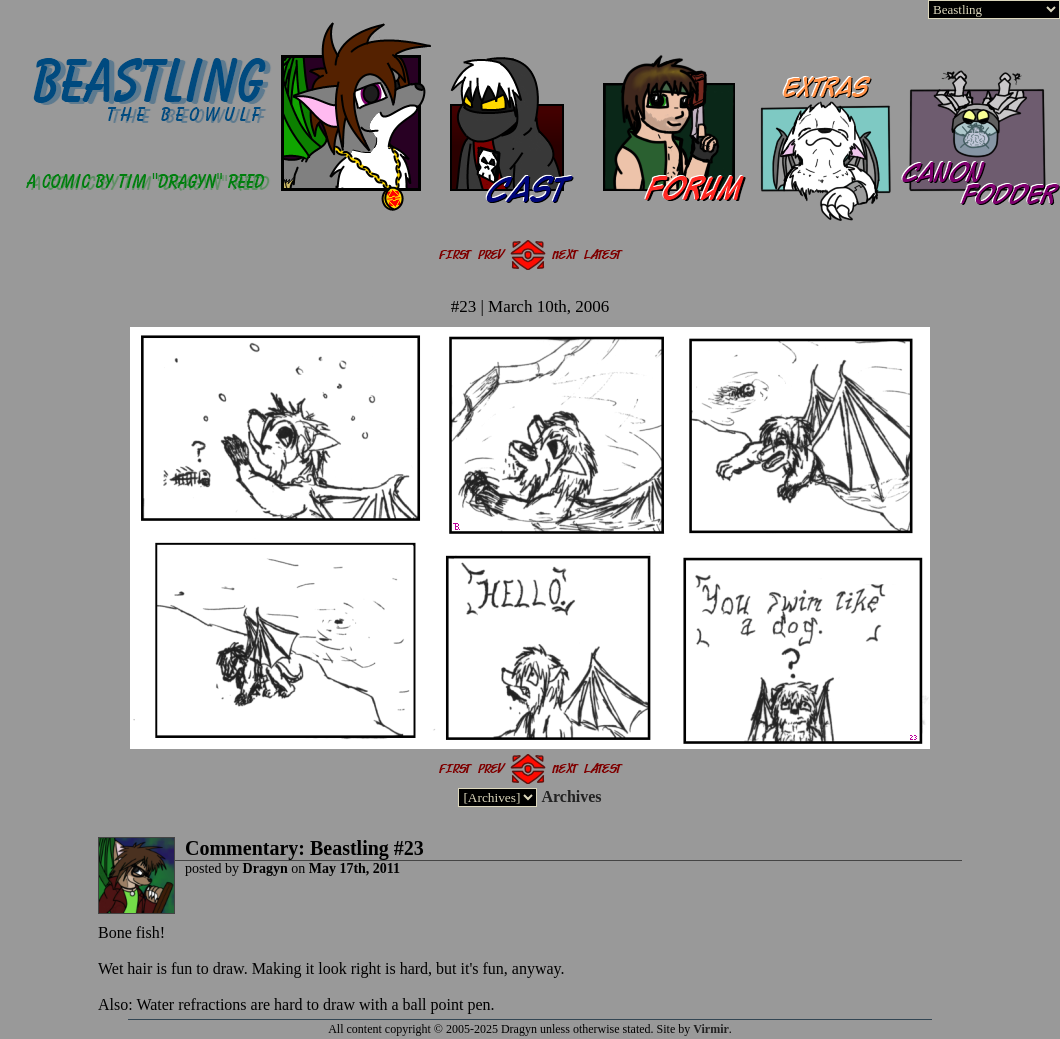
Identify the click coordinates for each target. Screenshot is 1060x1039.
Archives (571, 796)
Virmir (711, 1029)
